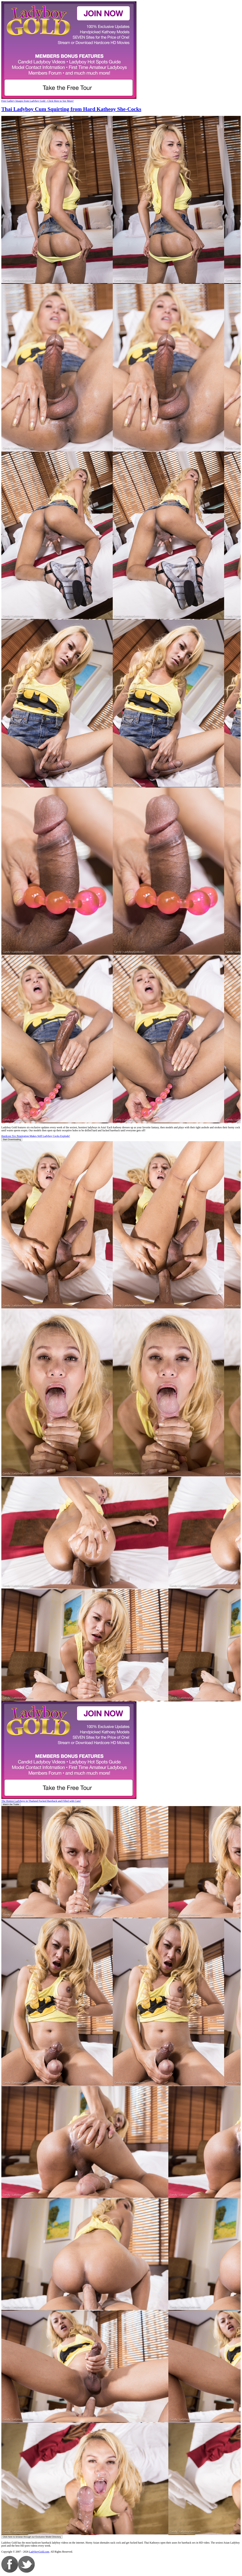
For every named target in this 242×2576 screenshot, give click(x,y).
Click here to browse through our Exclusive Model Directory (32, 2537)
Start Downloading (12, 1139)
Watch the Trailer (11, 1804)
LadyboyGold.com (39, 2551)
